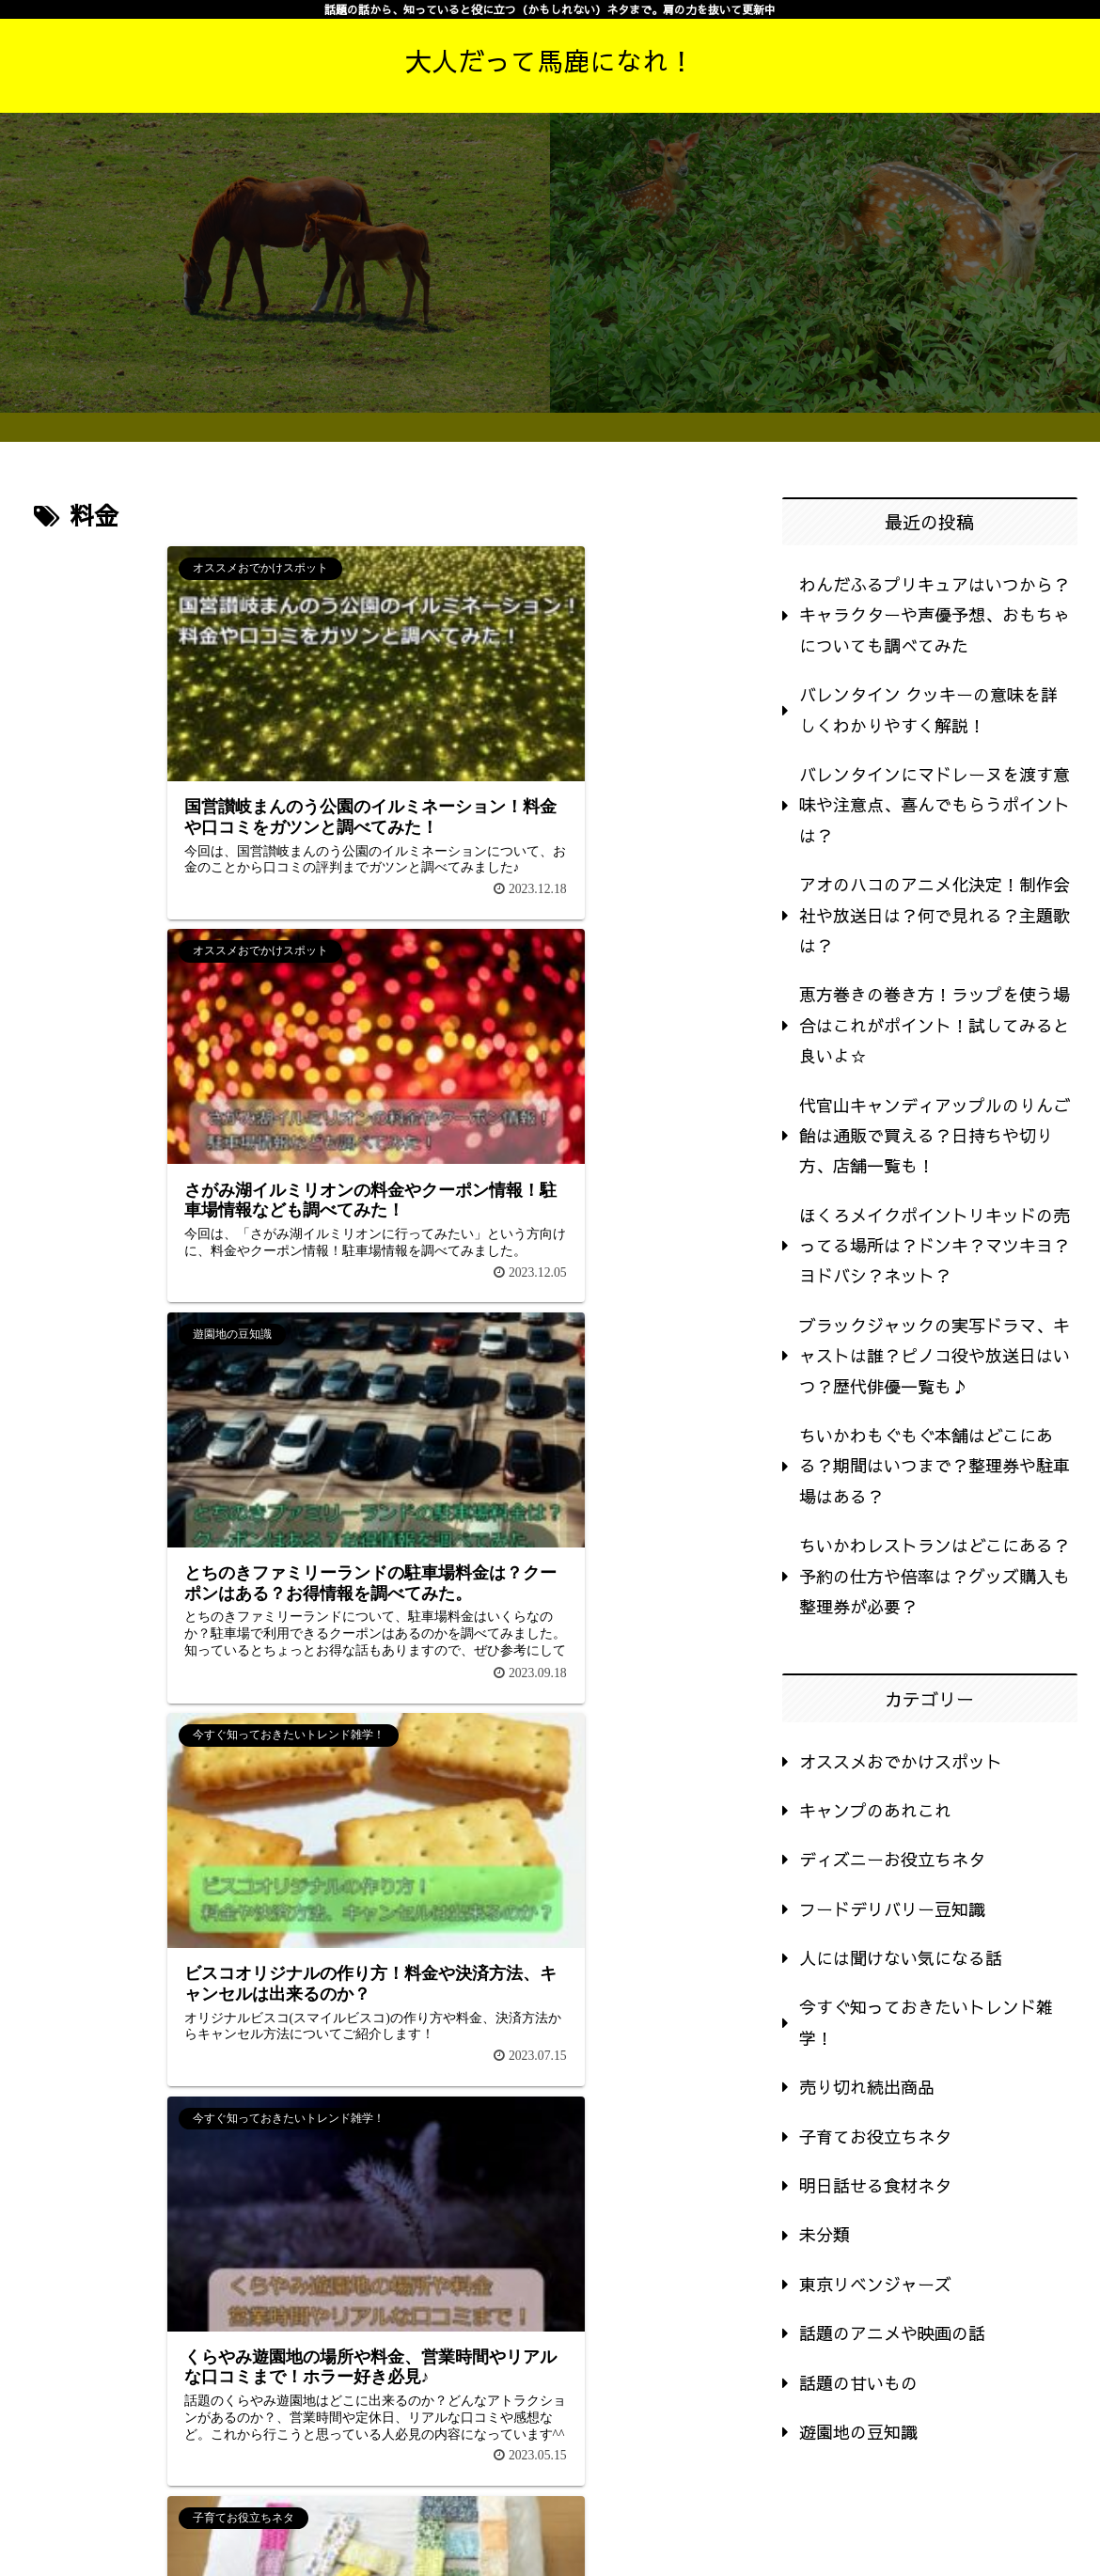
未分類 (824, 2234)
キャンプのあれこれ (875, 1810)
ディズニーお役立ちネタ (892, 1859)
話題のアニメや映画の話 (892, 2333)
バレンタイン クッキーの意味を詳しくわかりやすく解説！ (928, 709)
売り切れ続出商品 (867, 2086)
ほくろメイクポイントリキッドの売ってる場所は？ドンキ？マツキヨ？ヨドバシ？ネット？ (934, 1245)
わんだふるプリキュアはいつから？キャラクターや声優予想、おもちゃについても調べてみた (934, 615)
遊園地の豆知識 (858, 2431)
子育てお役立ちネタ (875, 2136)
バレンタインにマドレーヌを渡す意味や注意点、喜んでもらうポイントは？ (934, 804)
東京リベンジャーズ (875, 2284)
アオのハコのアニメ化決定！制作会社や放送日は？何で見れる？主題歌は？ (934, 914)
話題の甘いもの (858, 2383)
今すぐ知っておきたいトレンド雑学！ (926, 2022)
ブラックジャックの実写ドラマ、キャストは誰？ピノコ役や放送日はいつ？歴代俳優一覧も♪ (934, 1355)
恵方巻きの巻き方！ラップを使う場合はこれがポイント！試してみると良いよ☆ (934, 1024)
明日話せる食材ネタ (875, 2185)
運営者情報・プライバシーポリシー (964, 2519)
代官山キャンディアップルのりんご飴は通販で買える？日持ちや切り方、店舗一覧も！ (934, 1135)
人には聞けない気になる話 (900, 1958)
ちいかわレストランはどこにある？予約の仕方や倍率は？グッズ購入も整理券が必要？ (934, 1575)
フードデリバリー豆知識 (892, 1909)
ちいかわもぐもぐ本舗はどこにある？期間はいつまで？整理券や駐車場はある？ (934, 1465)
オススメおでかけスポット (900, 1761)
